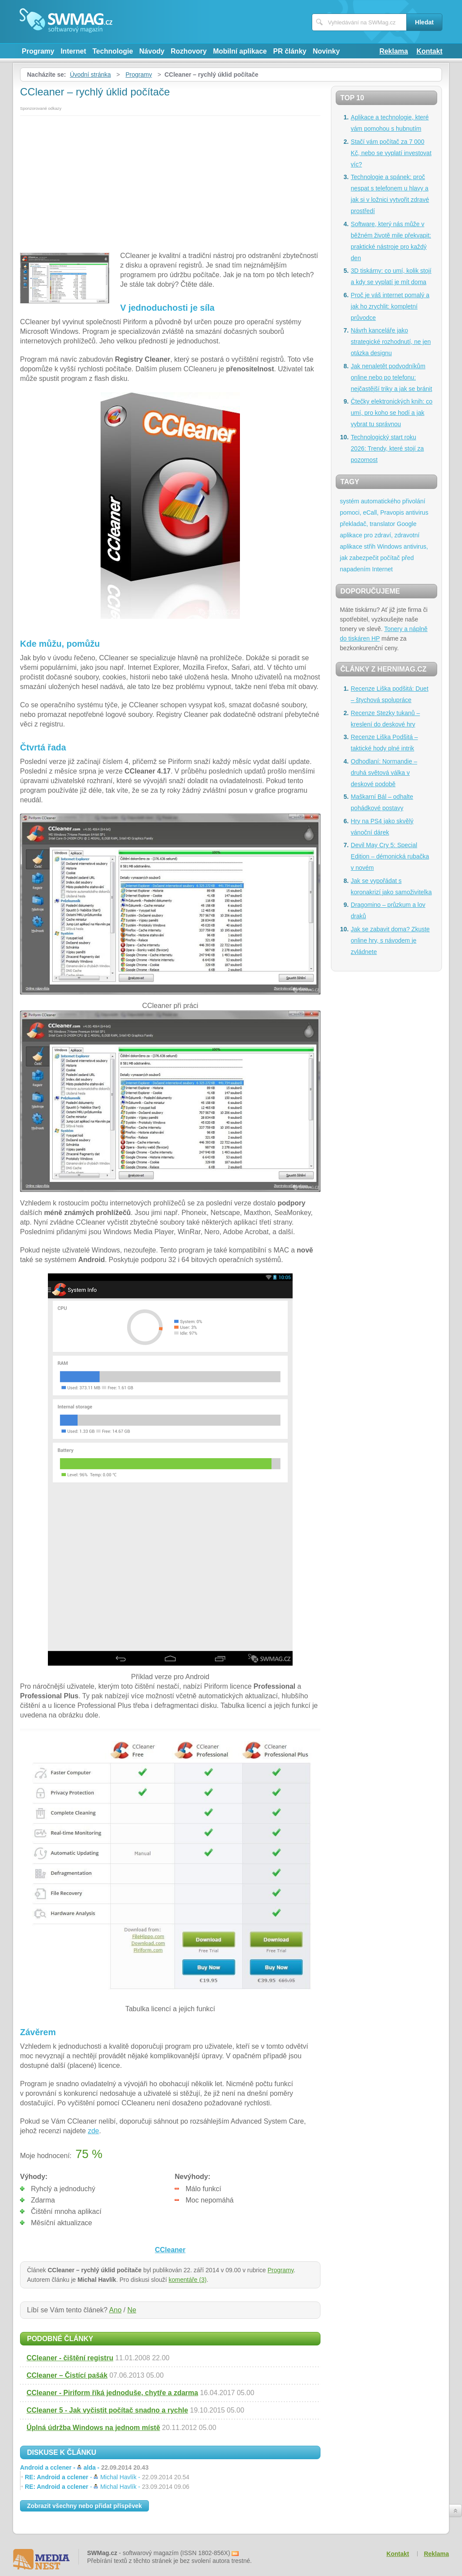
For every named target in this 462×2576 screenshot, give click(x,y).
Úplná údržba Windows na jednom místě (93, 2427)
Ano (115, 2310)
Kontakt (429, 51)
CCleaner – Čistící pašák (67, 2375)
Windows (389, 546)
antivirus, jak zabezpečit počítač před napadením (384, 558)
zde (93, 2131)
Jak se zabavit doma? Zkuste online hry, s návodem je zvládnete (390, 940)
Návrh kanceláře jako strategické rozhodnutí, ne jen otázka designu (391, 341)
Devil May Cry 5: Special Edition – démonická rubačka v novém (390, 856)
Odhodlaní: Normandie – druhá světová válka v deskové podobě (384, 772)
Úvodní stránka (90, 74)
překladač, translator (367, 523)
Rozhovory (189, 51)
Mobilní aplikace (240, 51)
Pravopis (392, 512)
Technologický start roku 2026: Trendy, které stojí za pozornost (387, 448)
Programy (38, 51)
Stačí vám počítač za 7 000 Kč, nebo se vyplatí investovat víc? (391, 153)
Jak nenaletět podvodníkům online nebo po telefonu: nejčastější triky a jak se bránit (391, 377)
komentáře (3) (187, 2279)
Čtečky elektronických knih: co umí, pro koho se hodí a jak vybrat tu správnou (392, 413)
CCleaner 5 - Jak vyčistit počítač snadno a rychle (107, 2410)
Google (406, 523)
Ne (131, 2310)
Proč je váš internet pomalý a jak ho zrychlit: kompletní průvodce (390, 306)
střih (369, 546)
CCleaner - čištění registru (70, 2358)
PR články (289, 51)
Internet (73, 51)
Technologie (112, 51)
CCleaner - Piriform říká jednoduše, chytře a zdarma (112, 2392)
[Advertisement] (170, 181)
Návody (152, 51)
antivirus (417, 512)
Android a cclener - (84, 2467)
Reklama (393, 51)
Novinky (326, 51)
